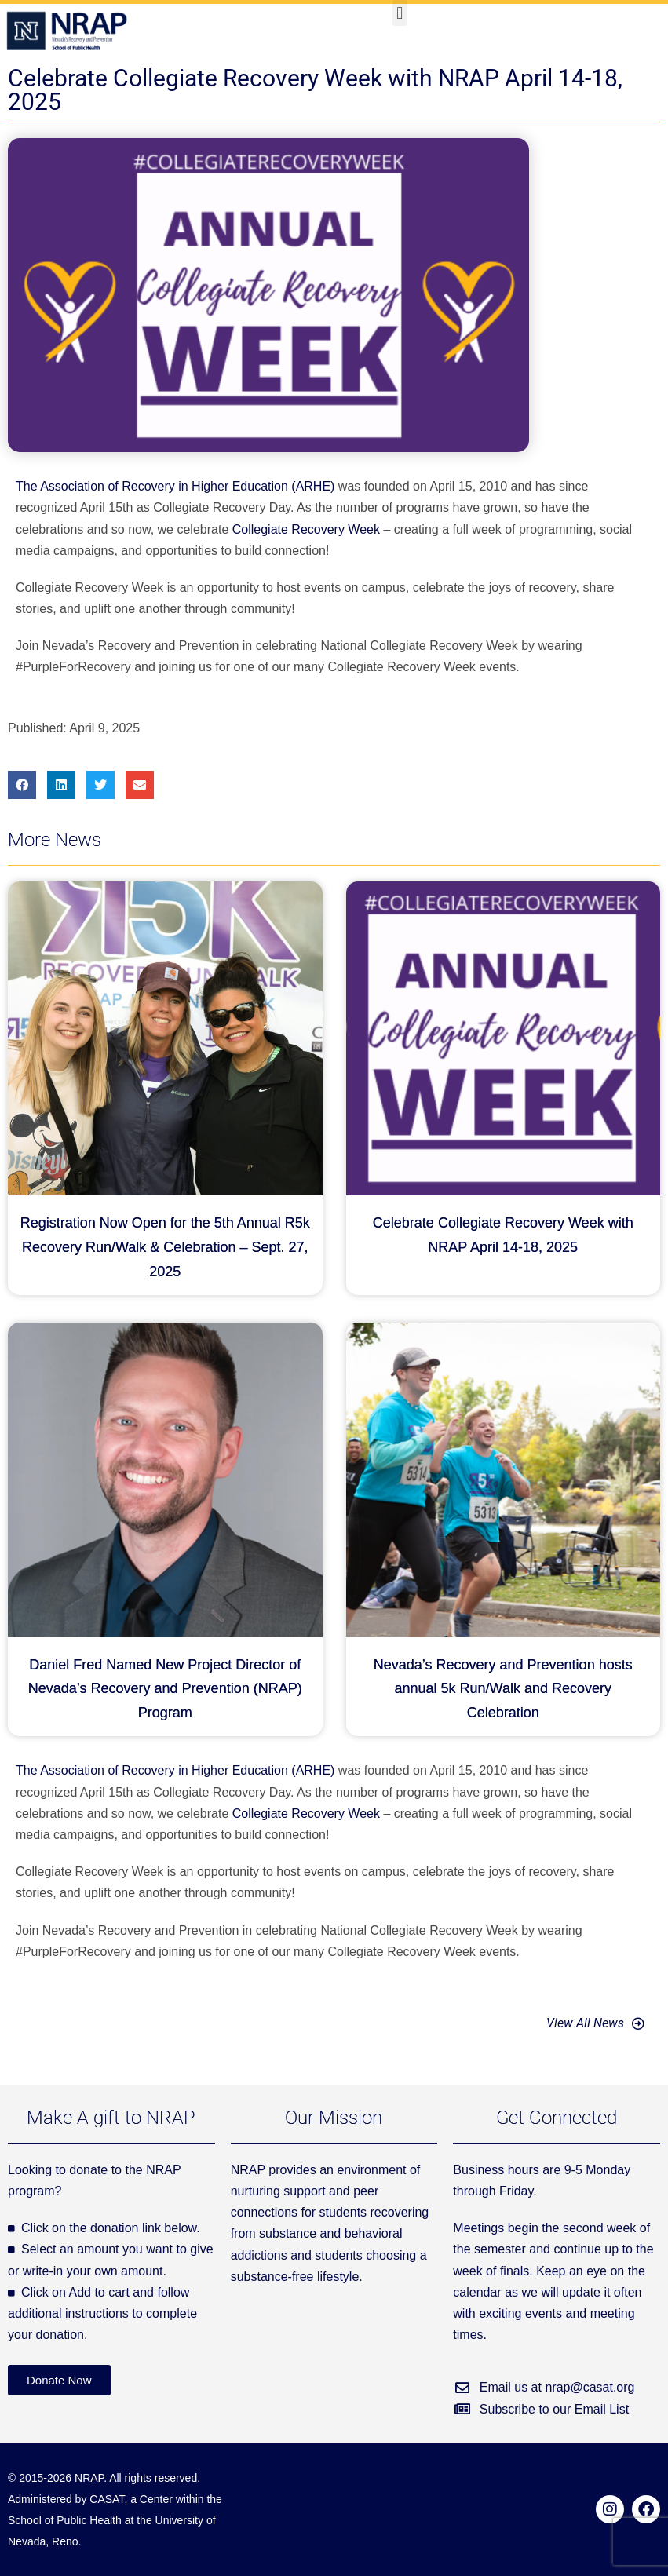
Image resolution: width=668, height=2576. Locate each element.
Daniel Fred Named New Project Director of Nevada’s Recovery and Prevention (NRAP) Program (165, 1688)
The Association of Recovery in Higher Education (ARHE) (175, 486)
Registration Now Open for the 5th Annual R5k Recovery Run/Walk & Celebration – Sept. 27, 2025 (165, 1247)
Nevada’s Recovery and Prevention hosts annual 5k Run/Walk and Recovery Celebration (503, 1688)
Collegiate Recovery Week (306, 529)
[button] (399, 13)
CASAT (106, 2499)
